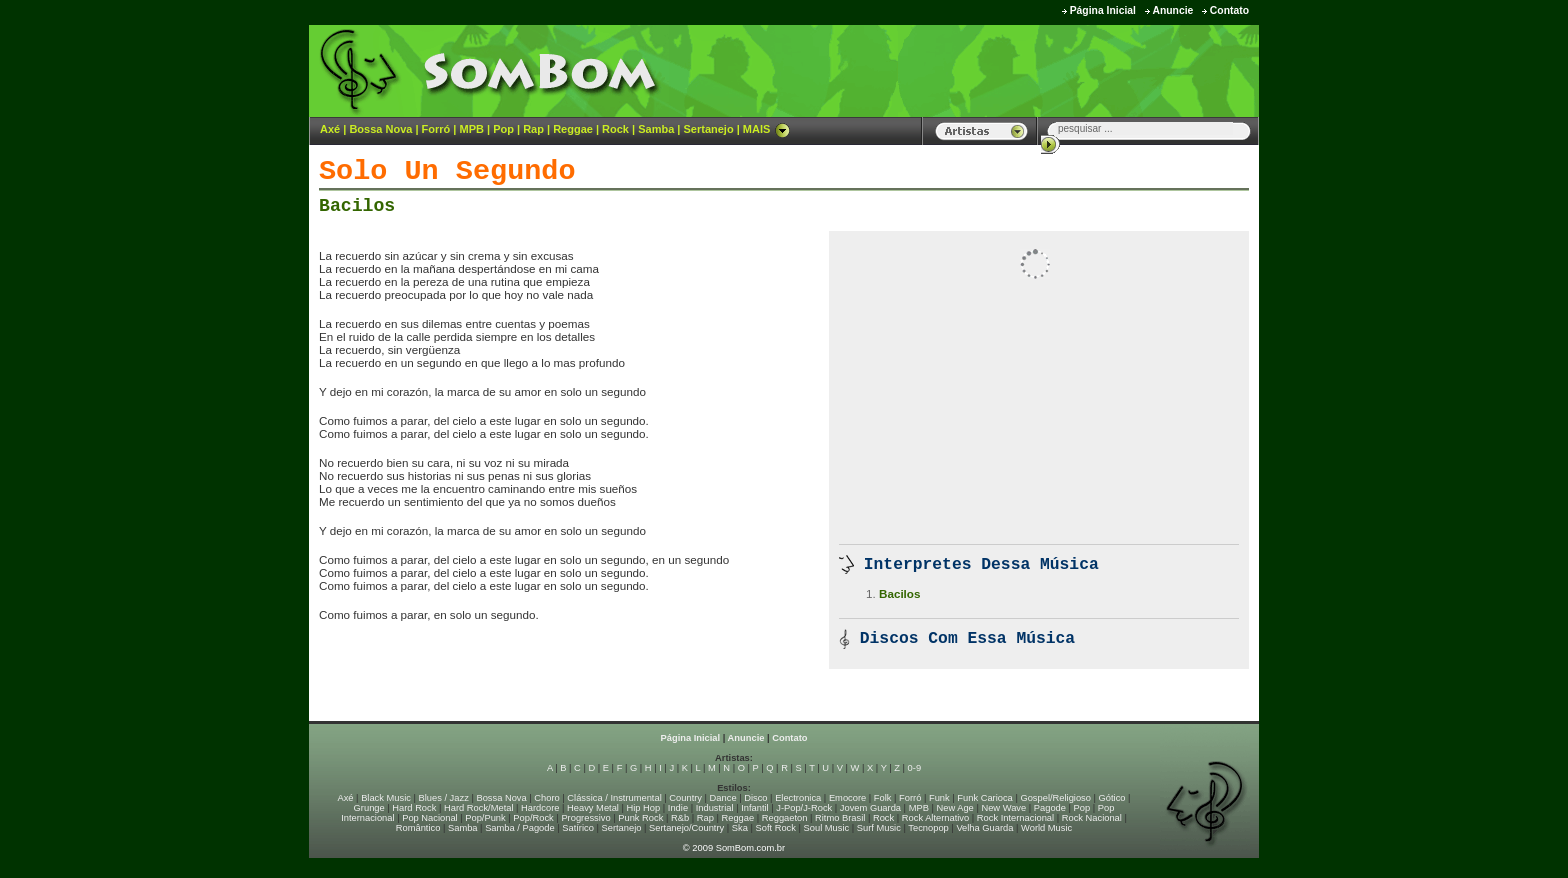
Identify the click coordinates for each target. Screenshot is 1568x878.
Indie (678, 808)
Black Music (386, 798)
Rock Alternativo (935, 818)
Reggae (573, 129)
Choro (546, 798)
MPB (472, 129)
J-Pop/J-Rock (804, 808)
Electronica (798, 798)
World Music (1046, 828)
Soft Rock (776, 828)
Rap (533, 129)
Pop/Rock (533, 818)
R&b (680, 818)
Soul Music (827, 828)
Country (685, 798)
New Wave (1003, 808)
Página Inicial (1103, 10)
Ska (740, 828)
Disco (755, 798)
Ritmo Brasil (840, 818)
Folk (883, 798)
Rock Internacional (1015, 818)
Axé (330, 129)
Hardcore (540, 808)
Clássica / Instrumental (614, 798)
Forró (436, 129)
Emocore (847, 798)
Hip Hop (644, 808)
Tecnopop (928, 828)
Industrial (715, 808)
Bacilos (357, 206)
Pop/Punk (485, 818)
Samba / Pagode (520, 828)
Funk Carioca (984, 798)
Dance (723, 798)
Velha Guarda (984, 828)
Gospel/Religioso (1055, 798)
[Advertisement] (1010, 70)
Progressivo (585, 818)
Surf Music (879, 828)
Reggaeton (785, 818)
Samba (656, 129)
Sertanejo (708, 129)
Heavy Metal (593, 808)
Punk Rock (640, 818)
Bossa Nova (380, 129)
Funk (939, 798)
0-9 (914, 768)
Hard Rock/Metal (478, 808)
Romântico (418, 828)
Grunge (369, 808)
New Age (954, 808)
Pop (503, 129)
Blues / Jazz (444, 798)
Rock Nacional (1092, 818)
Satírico (578, 828)
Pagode (1050, 808)
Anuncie (1172, 10)
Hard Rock (414, 808)
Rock (615, 129)
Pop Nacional (430, 818)
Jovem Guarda (870, 808)
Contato (1229, 10)
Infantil (754, 808)
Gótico (1112, 798)
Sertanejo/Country (686, 828)
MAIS (767, 129)
